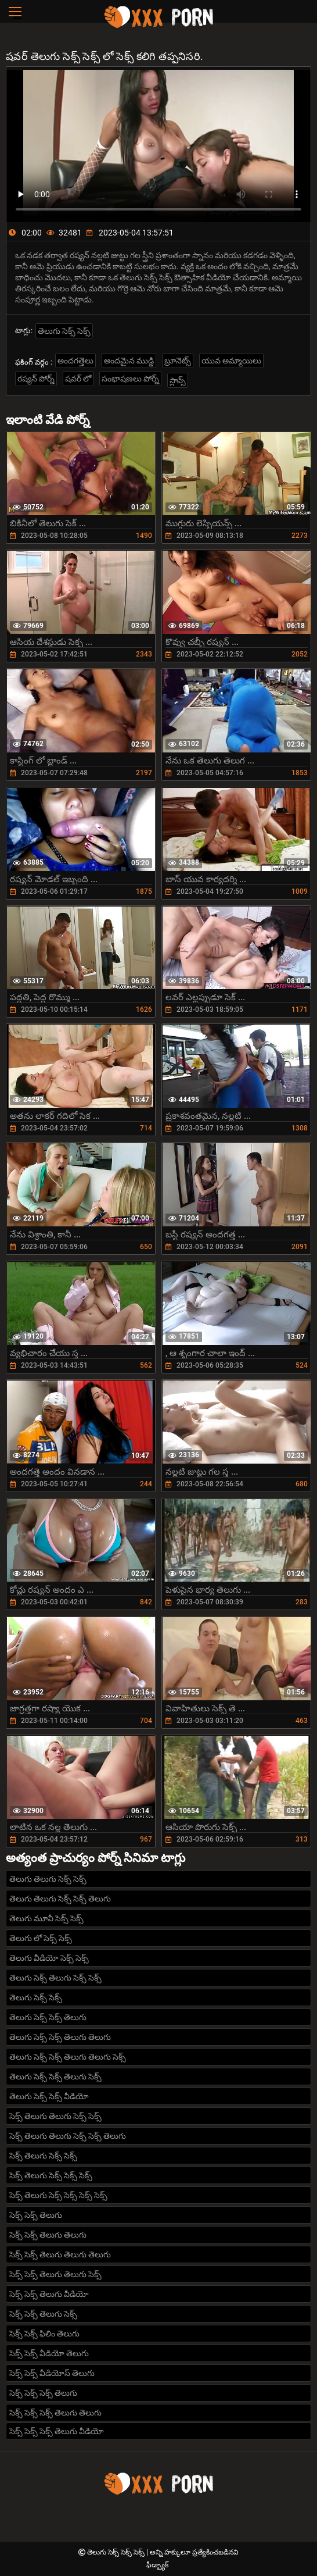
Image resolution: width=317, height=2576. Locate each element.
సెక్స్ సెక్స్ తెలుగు (35, 2215)
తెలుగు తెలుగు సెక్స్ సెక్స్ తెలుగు (60, 1898)
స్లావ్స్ (178, 380)
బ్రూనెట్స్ (177, 360)
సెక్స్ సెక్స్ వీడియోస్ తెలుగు (52, 2373)
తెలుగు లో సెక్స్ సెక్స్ (40, 1938)
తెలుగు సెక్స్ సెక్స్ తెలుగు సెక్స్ (55, 2076)
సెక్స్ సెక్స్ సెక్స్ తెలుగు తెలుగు (55, 2412)
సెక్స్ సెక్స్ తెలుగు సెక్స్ (43, 2313)
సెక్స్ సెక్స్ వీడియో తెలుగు (49, 2353)
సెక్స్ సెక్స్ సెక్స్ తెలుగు (43, 2392)
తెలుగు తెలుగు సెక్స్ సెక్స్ (48, 1878)
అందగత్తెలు (75, 360)
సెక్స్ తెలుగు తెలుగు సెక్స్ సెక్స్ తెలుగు (67, 2135)
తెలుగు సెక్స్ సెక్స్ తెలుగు (48, 2017)
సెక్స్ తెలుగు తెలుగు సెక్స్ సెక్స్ (55, 2116)
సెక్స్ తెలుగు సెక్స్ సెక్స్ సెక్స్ (50, 2175)
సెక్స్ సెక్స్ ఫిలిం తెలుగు (44, 2333)
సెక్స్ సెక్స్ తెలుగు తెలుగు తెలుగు (60, 2254)
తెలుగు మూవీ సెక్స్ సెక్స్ (46, 1918)
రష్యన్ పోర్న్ (36, 378)
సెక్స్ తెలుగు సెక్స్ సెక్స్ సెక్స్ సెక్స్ (58, 2195)
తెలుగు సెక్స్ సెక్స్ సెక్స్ (116, 2552)
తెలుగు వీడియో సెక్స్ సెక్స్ (49, 1958)
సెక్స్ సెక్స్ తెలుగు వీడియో (49, 2294)
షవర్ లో (78, 378)
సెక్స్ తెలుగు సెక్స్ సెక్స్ (43, 2155)
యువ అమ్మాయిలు (231, 360)
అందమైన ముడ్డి (129, 360)
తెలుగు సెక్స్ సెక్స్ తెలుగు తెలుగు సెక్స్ (67, 2056)
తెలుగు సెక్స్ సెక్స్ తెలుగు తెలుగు (60, 2037)
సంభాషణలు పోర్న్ (130, 378)
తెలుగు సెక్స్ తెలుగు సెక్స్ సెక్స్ (55, 1977)
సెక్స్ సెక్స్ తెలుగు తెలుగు (48, 2234)
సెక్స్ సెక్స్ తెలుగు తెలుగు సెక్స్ (55, 2274)
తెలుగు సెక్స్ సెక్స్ (64, 331)
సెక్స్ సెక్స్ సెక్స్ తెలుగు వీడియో (56, 2431)
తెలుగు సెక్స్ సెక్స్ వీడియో (49, 2096)
